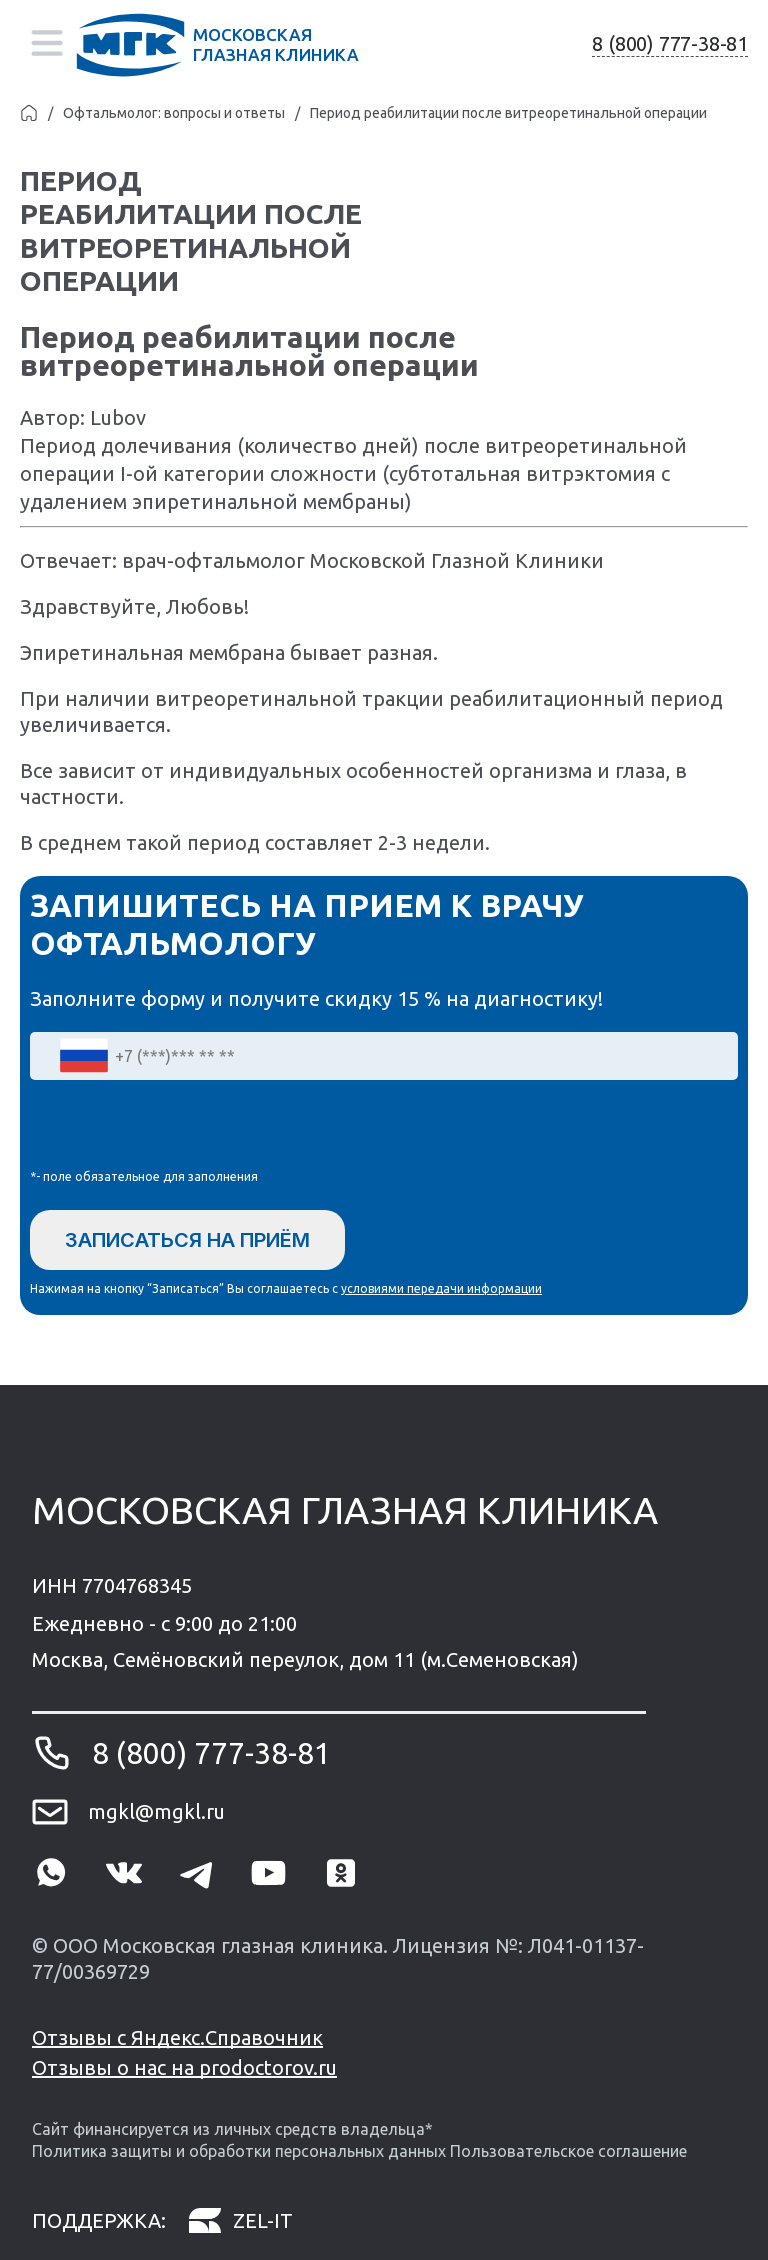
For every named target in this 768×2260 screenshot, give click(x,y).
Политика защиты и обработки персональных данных (239, 2151)
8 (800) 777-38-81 (670, 43)
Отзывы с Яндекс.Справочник (177, 2037)
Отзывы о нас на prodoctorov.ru (184, 2067)
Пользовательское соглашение (568, 2151)
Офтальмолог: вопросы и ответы (174, 113)
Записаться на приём (187, 1240)
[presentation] (182, 1129)
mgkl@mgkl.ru (156, 1811)
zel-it (240, 2221)
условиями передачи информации (441, 1288)
